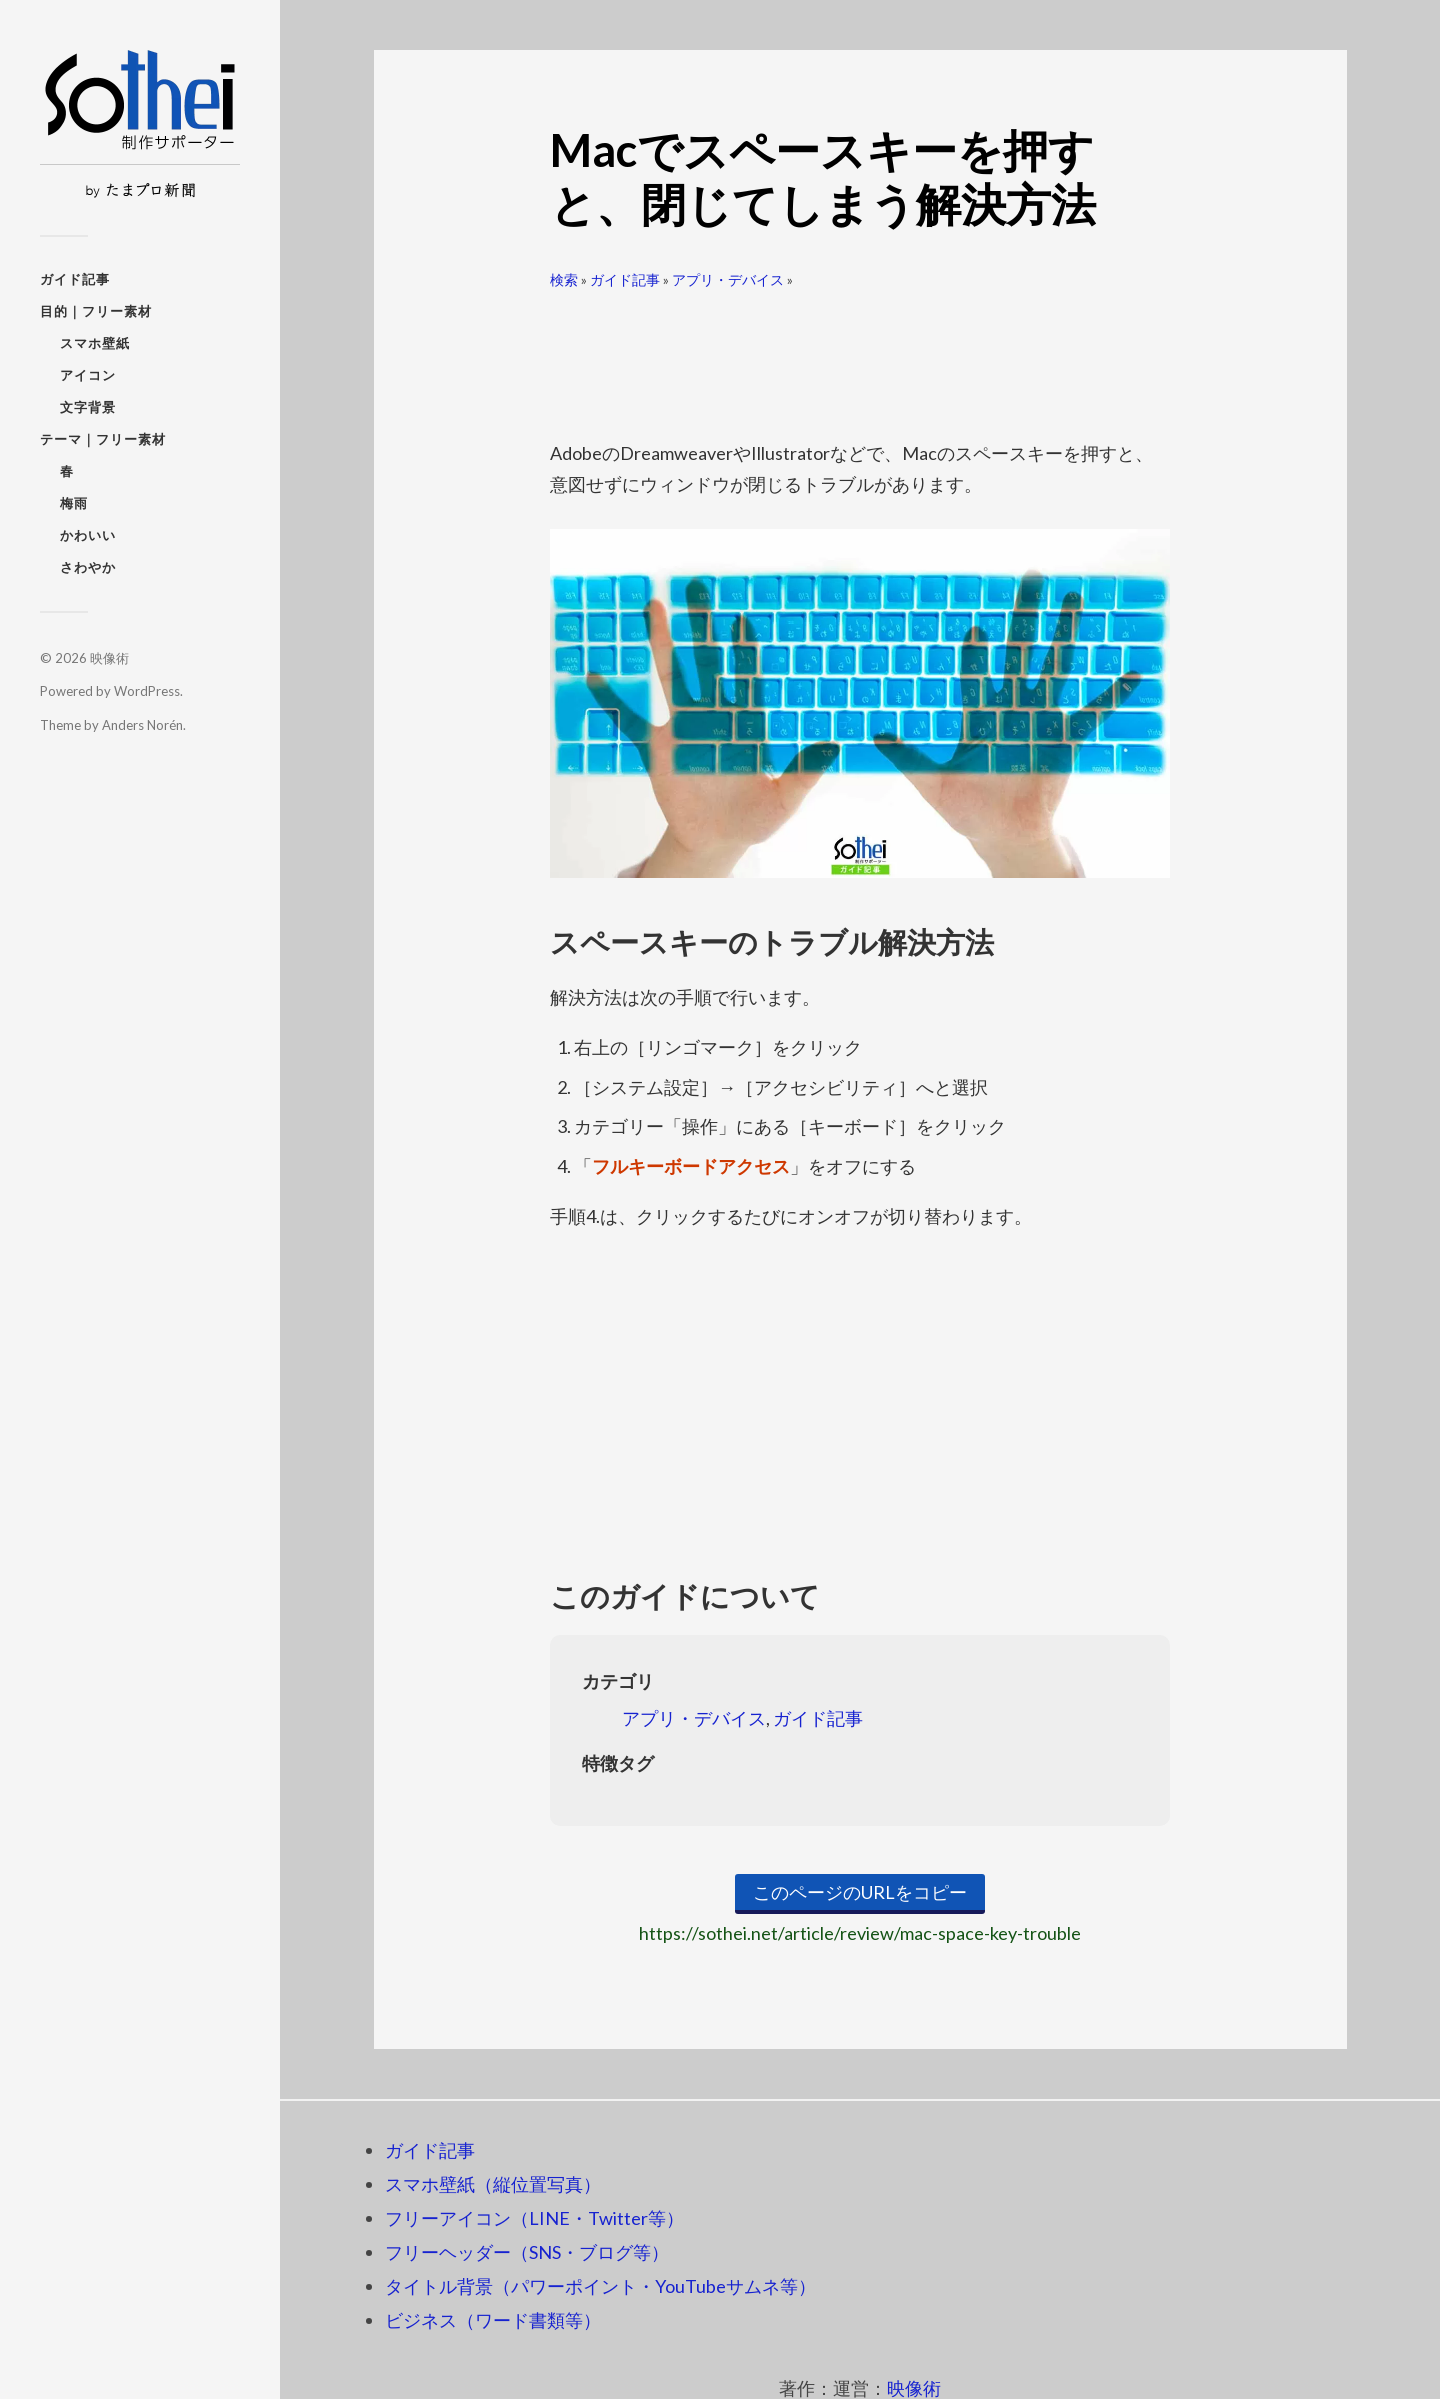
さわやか (88, 567)
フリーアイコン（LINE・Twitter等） (534, 2218)
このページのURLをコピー (860, 1892)
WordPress (147, 691)
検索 (564, 279)
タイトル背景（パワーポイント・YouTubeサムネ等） (600, 2286)
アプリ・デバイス (728, 279)
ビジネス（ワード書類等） (493, 2320)
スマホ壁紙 (95, 343)
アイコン (88, 375)
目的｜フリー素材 (96, 311)
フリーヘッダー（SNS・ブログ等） (527, 2252)
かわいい (88, 535)
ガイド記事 (75, 279)
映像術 (109, 658)
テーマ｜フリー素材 (103, 439)
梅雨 (74, 503)
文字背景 (88, 407)
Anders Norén (142, 725)
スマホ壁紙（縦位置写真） (493, 2184)
